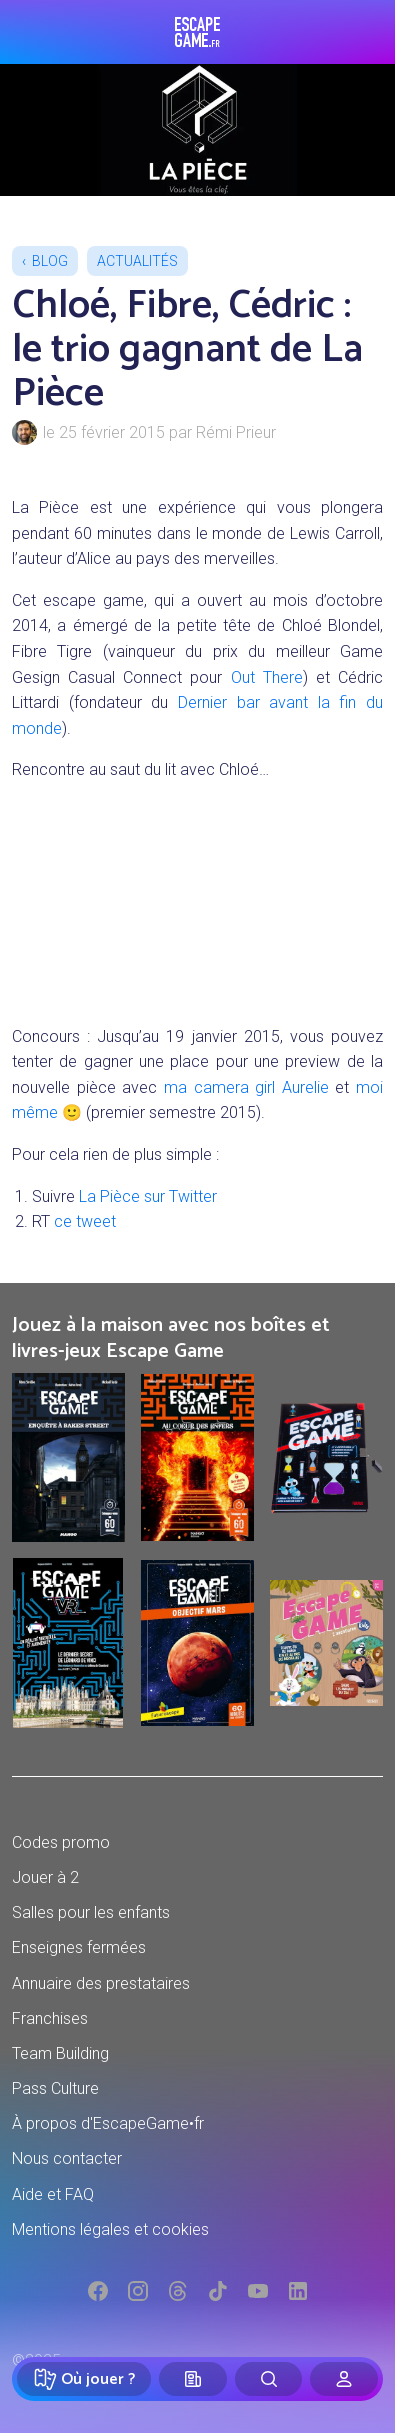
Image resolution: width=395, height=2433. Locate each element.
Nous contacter (67, 2158)
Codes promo (61, 1842)
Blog (50, 261)
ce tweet (85, 1221)
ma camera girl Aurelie (246, 1087)
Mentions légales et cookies (110, 2229)
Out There (267, 677)
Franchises (50, 2018)
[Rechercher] (269, 2379)
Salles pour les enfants (91, 1912)
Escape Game (197, 32)
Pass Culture (55, 2088)
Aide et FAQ (53, 2194)
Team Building (60, 2053)
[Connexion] (344, 2379)
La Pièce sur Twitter (148, 1196)
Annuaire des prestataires (101, 1983)
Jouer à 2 (45, 1877)
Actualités (137, 261)
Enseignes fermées (79, 1947)
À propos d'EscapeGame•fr (108, 2123)
